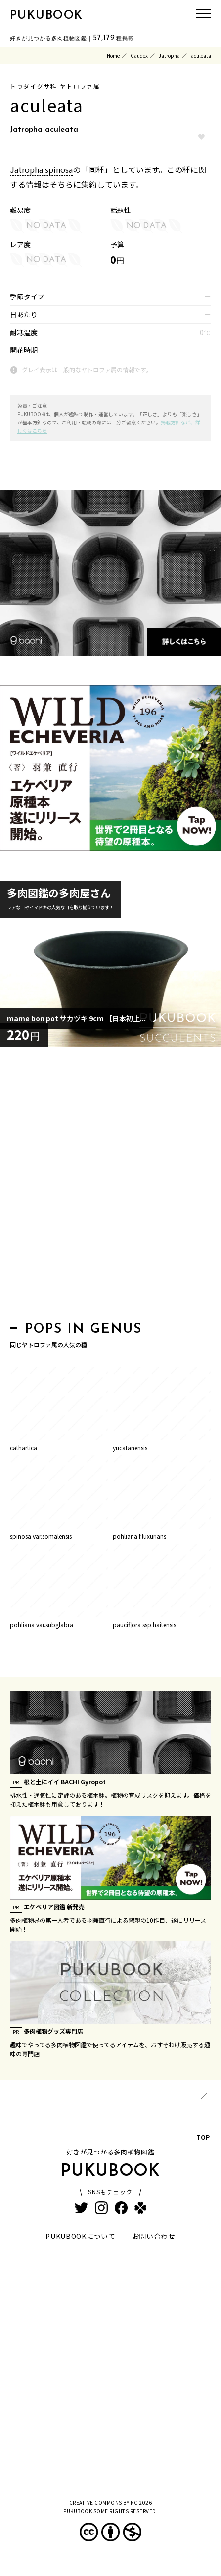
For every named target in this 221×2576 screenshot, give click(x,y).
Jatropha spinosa (41, 169)
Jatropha (169, 55)
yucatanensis (130, 1447)
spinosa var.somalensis (41, 1536)
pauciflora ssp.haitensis (144, 1624)
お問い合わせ (154, 2236)
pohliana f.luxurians (139, 1536)
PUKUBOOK (46, 16)
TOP (203, 2118)
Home (113, 55)
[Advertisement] (110, 1186)
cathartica (23, 1447)
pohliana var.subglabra (41, 1624)
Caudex (139, 55)
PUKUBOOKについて (80, 2236)
